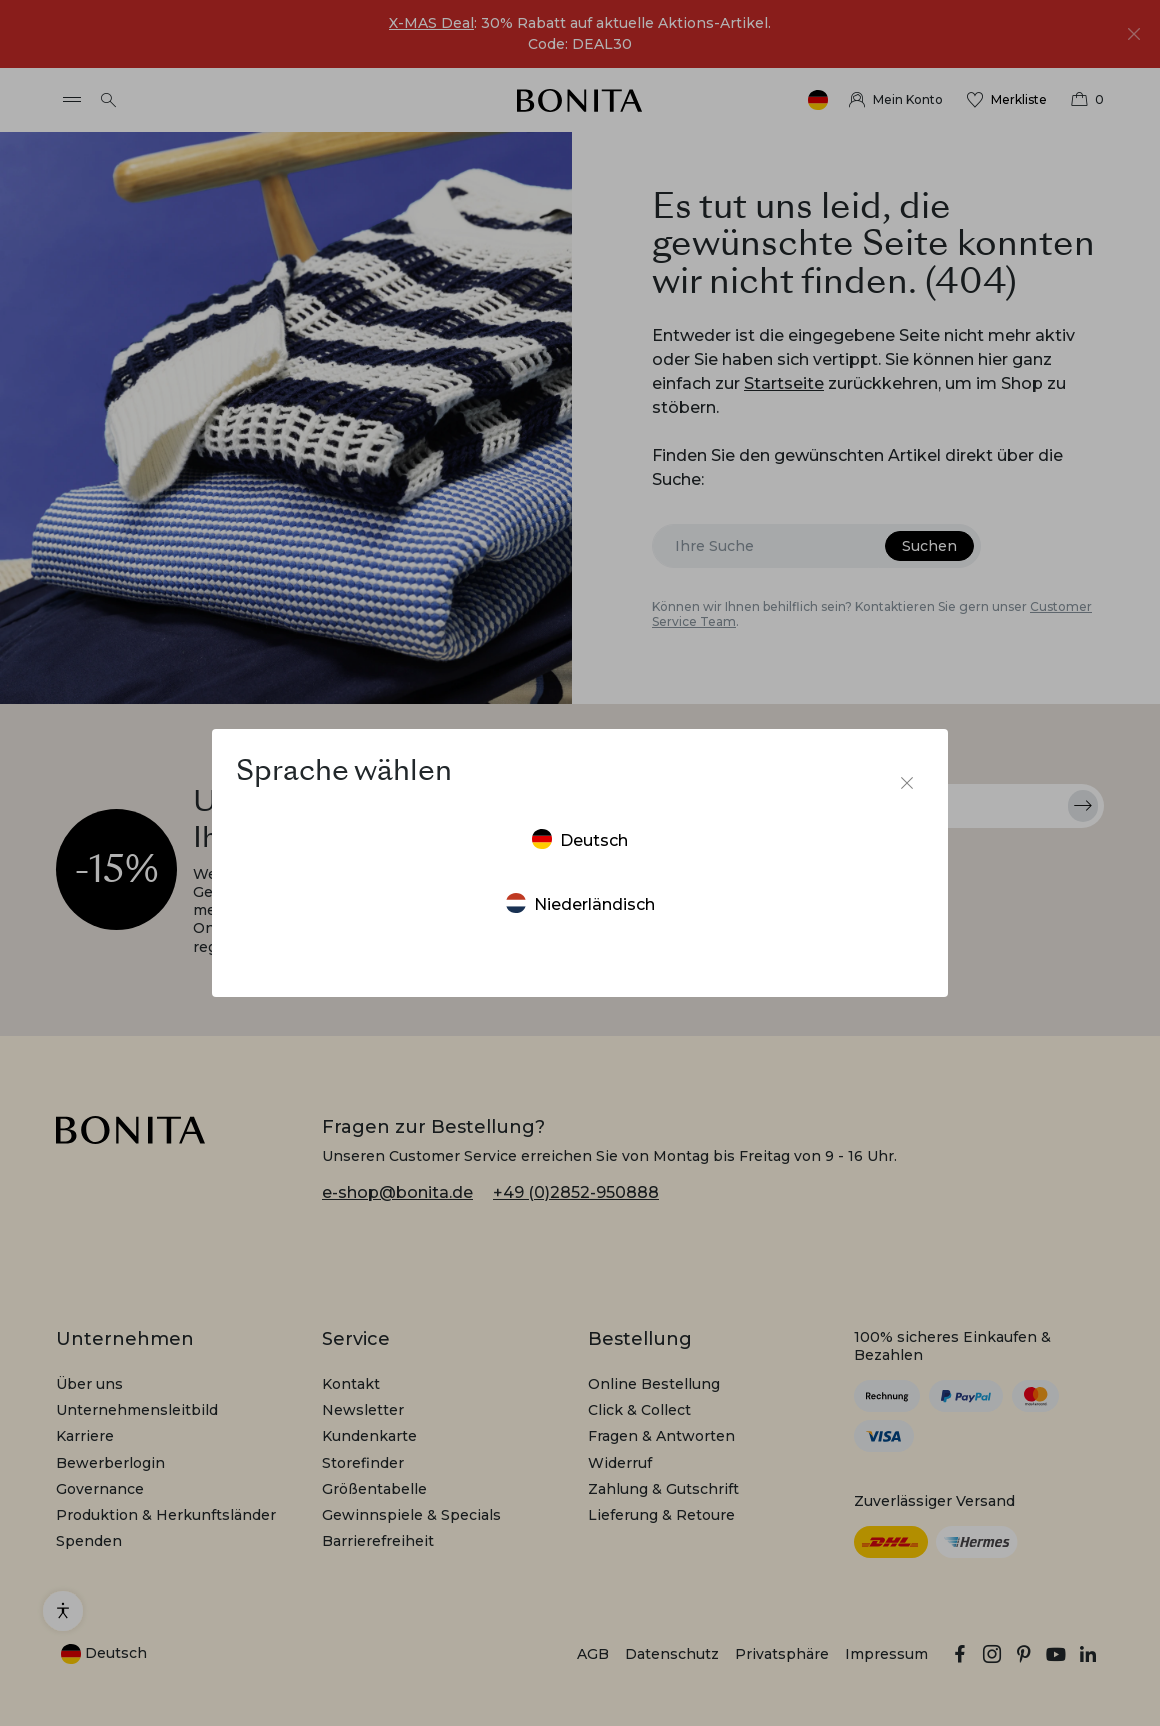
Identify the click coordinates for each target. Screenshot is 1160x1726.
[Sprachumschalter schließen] (907, 783)
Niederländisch (580, 903)
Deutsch (580, 839)
